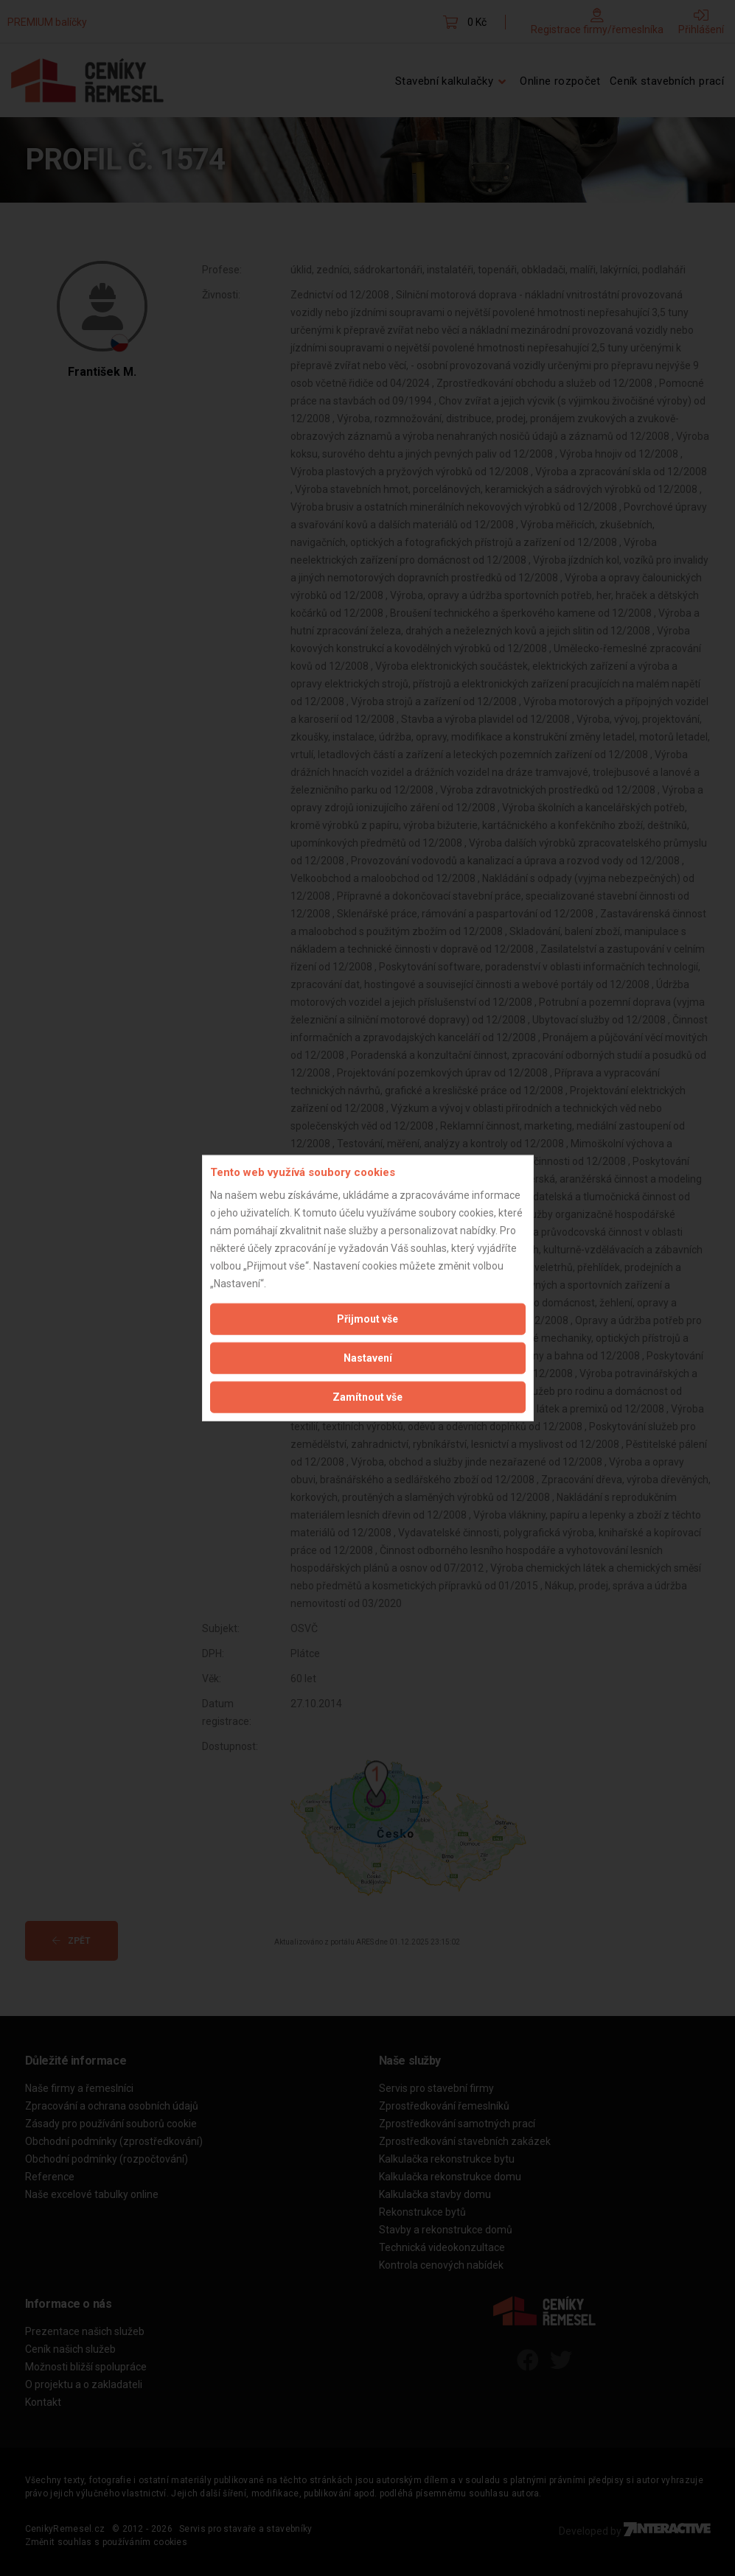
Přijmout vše (367, 1318)
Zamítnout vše (367, 1396)
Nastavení (368, 1357)
